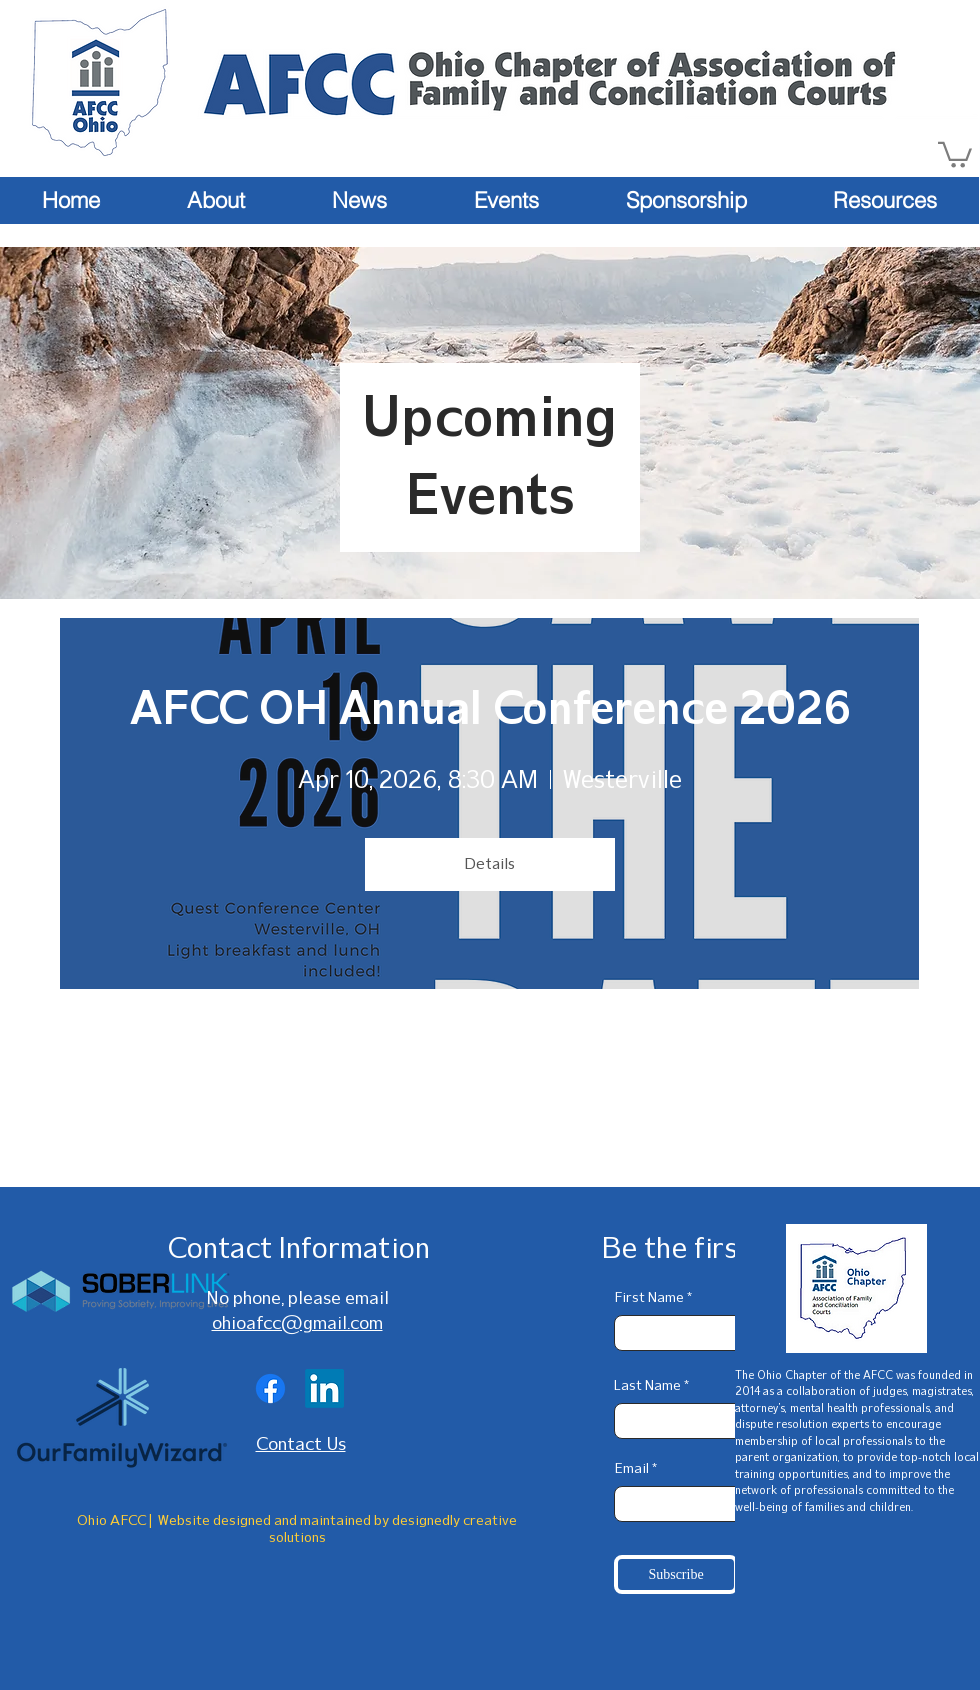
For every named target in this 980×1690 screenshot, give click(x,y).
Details (489, 864)
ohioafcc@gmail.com (297, 1323)
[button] (955, 153)
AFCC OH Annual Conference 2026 (489, 708)
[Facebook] (270, 1388)
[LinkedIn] (324, 1388)
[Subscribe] (676, 1574)
